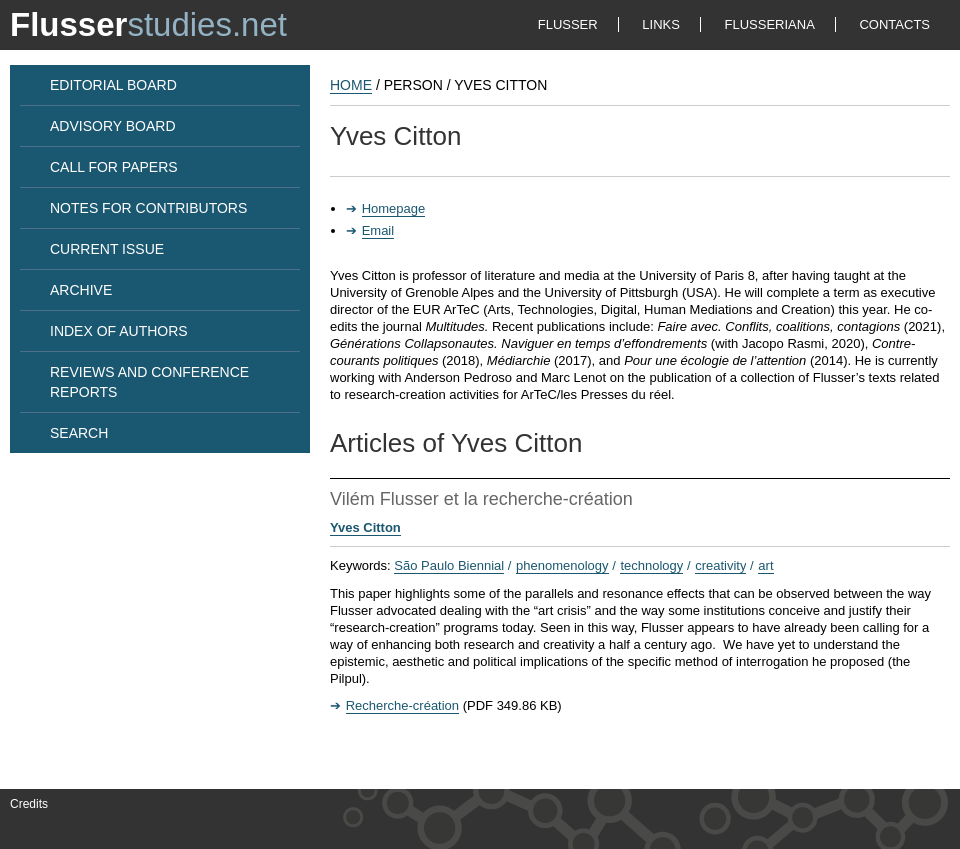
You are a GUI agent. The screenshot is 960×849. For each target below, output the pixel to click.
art (765, 565)
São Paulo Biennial (449, 565)
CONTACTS (894, 24)
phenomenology (562, 565)
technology (651, 565)
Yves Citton (365, 527)
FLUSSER (568, 24)
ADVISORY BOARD (113, 126)
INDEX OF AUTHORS (119, 331)
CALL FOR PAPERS (114, 167)
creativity (720, 565)
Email (378, 230)
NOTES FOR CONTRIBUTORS (148, 208)
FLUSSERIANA (770, 24)
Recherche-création (402, 705)
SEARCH (79, 433)
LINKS (661, 24)
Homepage (394, 208)
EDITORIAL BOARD (113, 85)
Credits (29, 804)
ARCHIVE (81, 290)
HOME (351, 85)
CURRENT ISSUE (107, 249)
